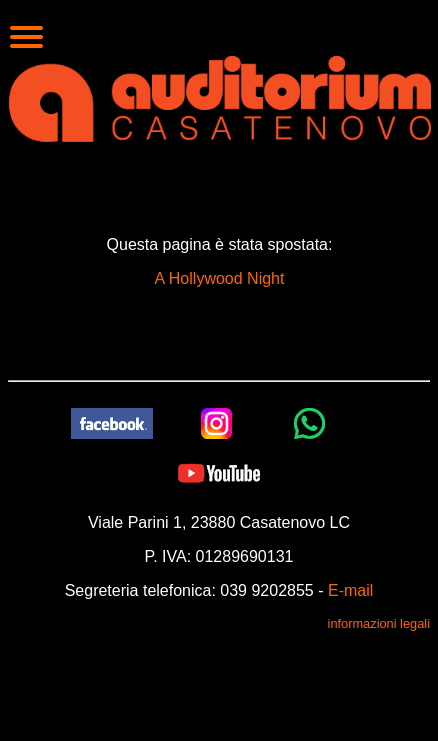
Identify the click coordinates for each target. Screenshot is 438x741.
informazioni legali (379, 623)
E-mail (350, 590)
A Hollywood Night (220, 278)
